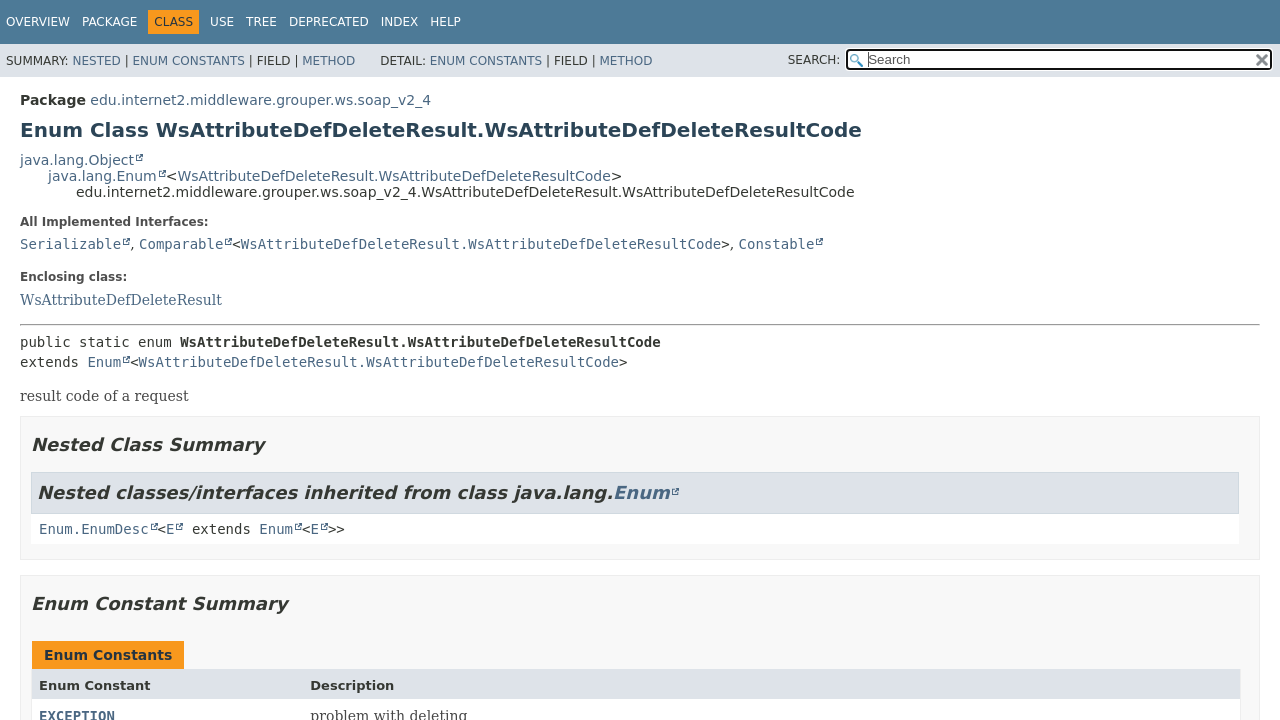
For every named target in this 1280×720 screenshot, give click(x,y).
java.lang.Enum (102, 176)
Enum (104, 362)
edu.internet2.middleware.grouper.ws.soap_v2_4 (260, 100)
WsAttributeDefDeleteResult (121, 300)
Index (400, 22)
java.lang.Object (77, 160)
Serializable (70, 244)
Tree (261, 22)
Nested (96, 61)
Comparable (181, 244)
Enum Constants (188, 61)
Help (445, 22)
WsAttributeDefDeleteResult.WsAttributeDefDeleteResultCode (393, 176)
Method (328, 61)
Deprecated (329, 22)
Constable (777, 244)
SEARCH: (814, 60)
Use (222, 22)
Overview (38, 22)
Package (109, 22)
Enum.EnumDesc (94, 529)
